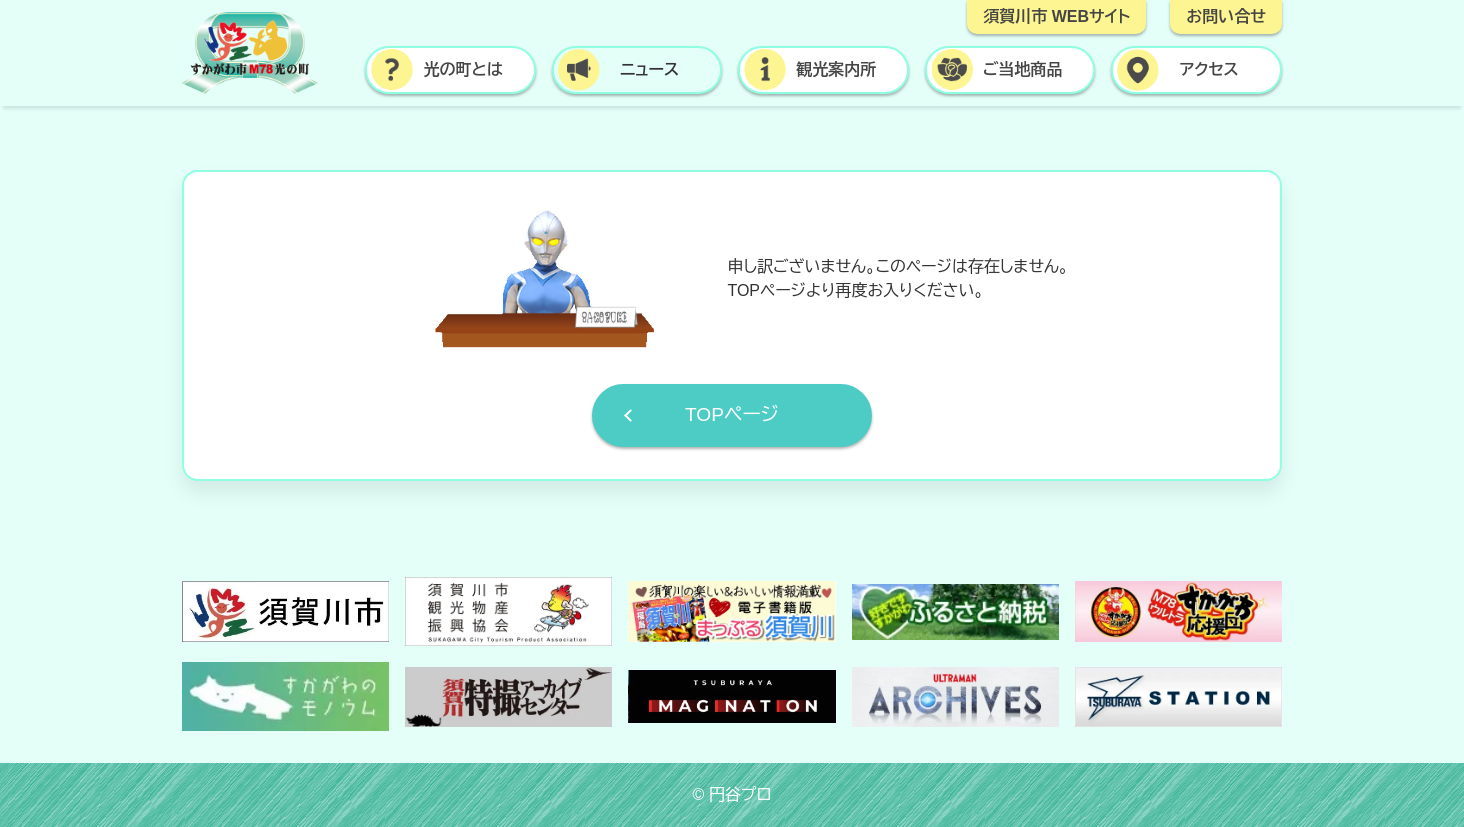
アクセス (1209, 69)
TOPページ (732, 414)
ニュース (649, 69)
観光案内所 (836, 69)
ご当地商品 (1023, 69)
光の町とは (462, 69)
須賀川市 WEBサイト (1056, 16)
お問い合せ (1226, 16)
